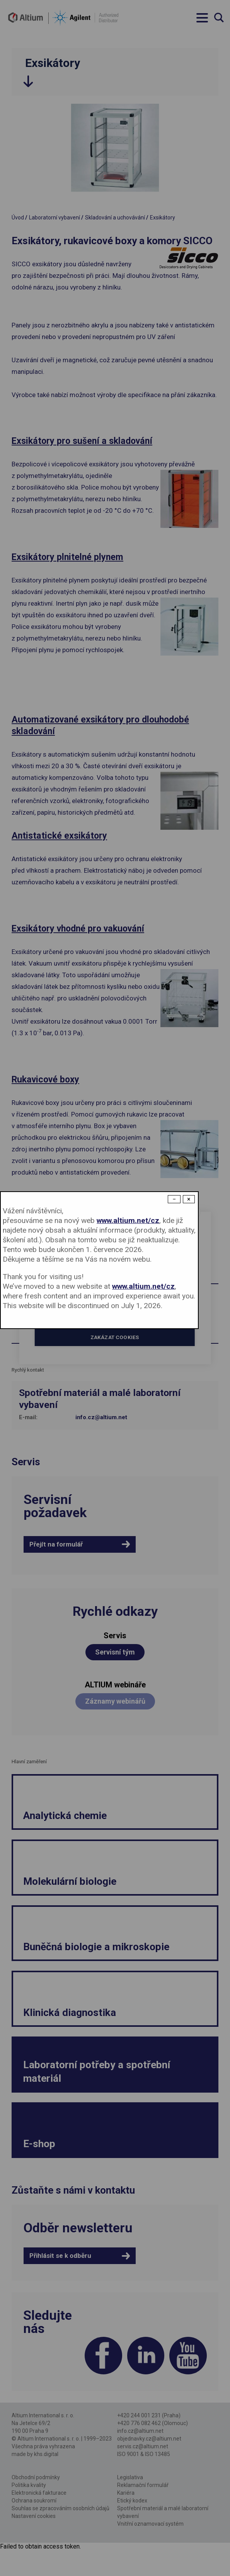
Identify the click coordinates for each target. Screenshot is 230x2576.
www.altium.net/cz (128, 1220)
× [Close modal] (189, 1199)
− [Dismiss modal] (174, 1199)
